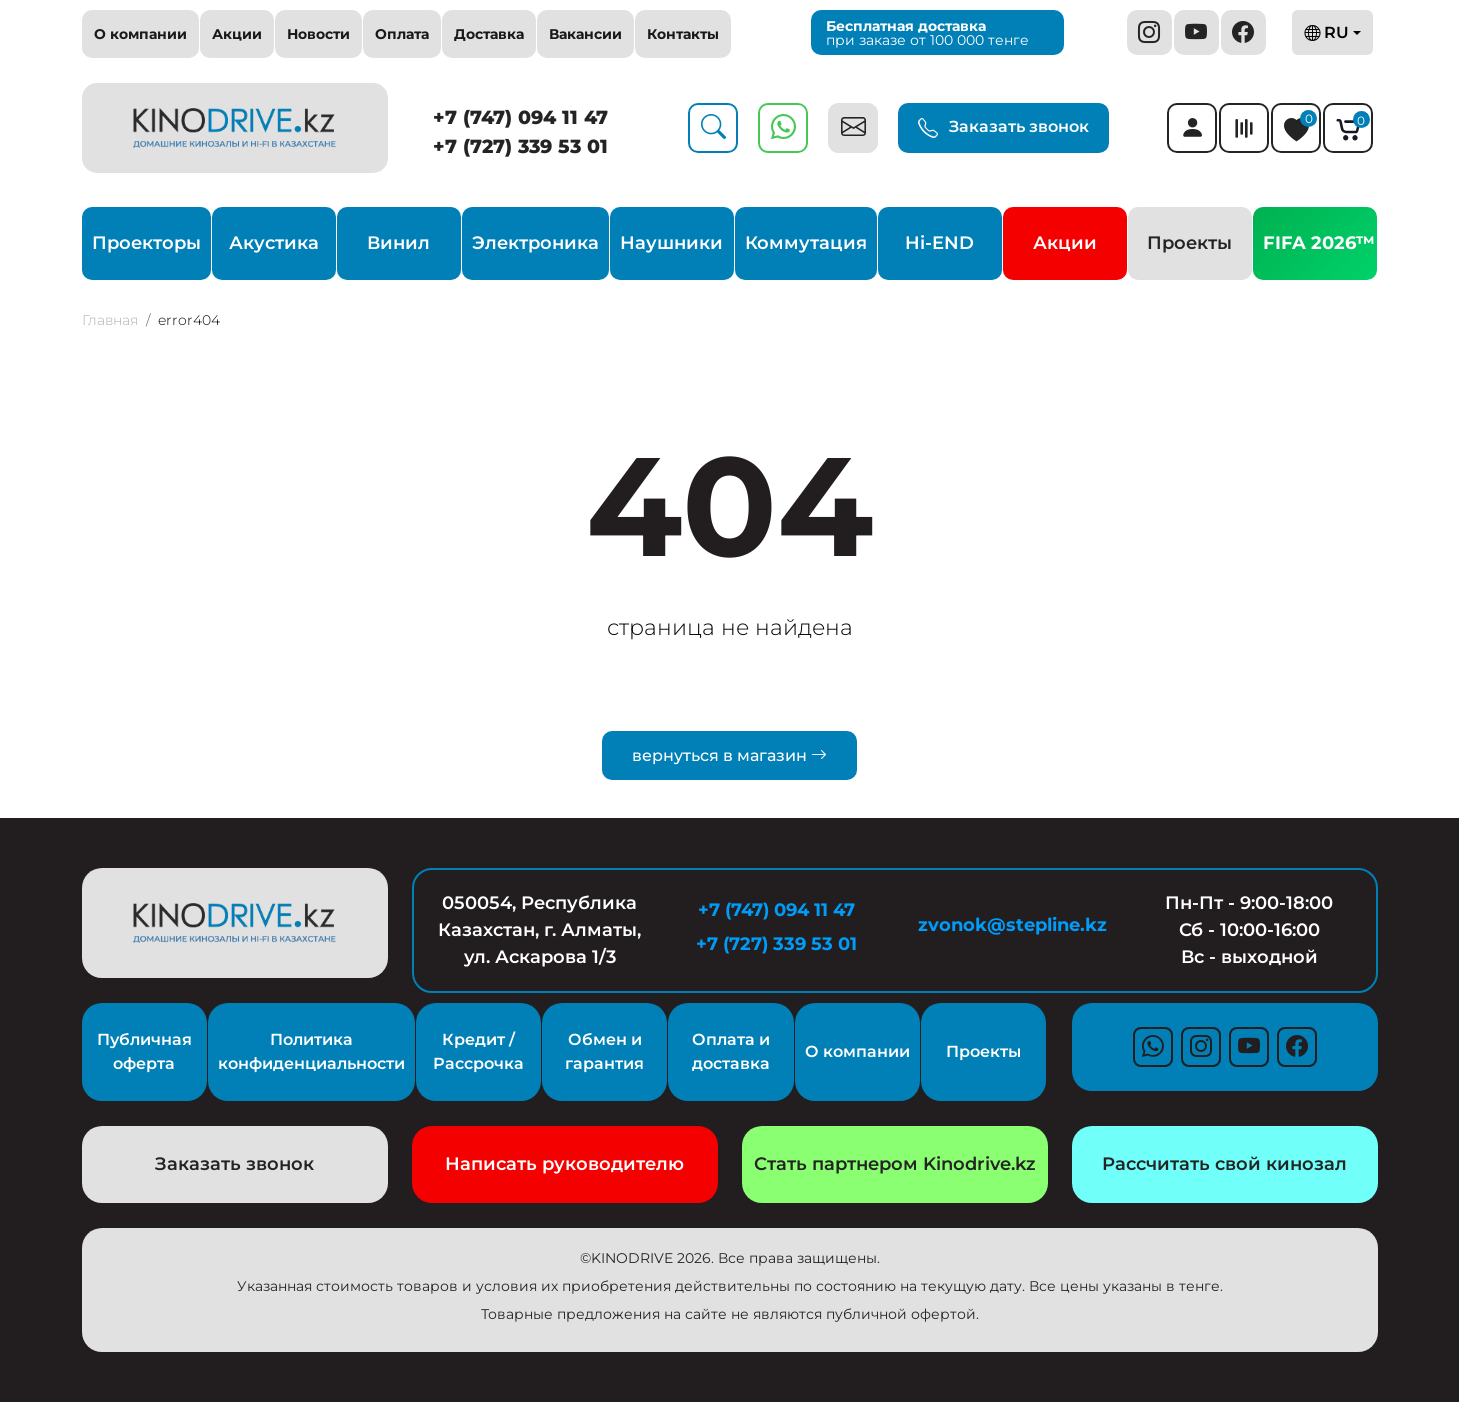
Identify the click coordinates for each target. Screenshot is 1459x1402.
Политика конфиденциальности (311, 1051)
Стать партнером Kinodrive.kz (895, 1164)
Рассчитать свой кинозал (1224, 1164)
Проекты (1189, 243)
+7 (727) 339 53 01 (520, 146)
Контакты (683, 34)
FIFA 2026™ (1319, 243)
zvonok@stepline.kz (1012, 925)
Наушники (671, 243)
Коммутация (806, 243)
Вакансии (585, 34)
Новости (318, 34)
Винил (398, 243)
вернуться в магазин (729, 755)
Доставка (489, 34)
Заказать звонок (1003, 127)
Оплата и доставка (731, 1051)
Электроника (535, 243)
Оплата (402, 34)
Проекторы (146, 243)
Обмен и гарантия (604, 1051)
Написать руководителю (564, 1164)
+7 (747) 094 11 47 (520, 117)
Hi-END (939, 243)
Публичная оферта (144, 1051)
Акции (237, 34)
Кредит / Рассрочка (478, 1051)
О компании (140, 34)
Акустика (274, 243)
